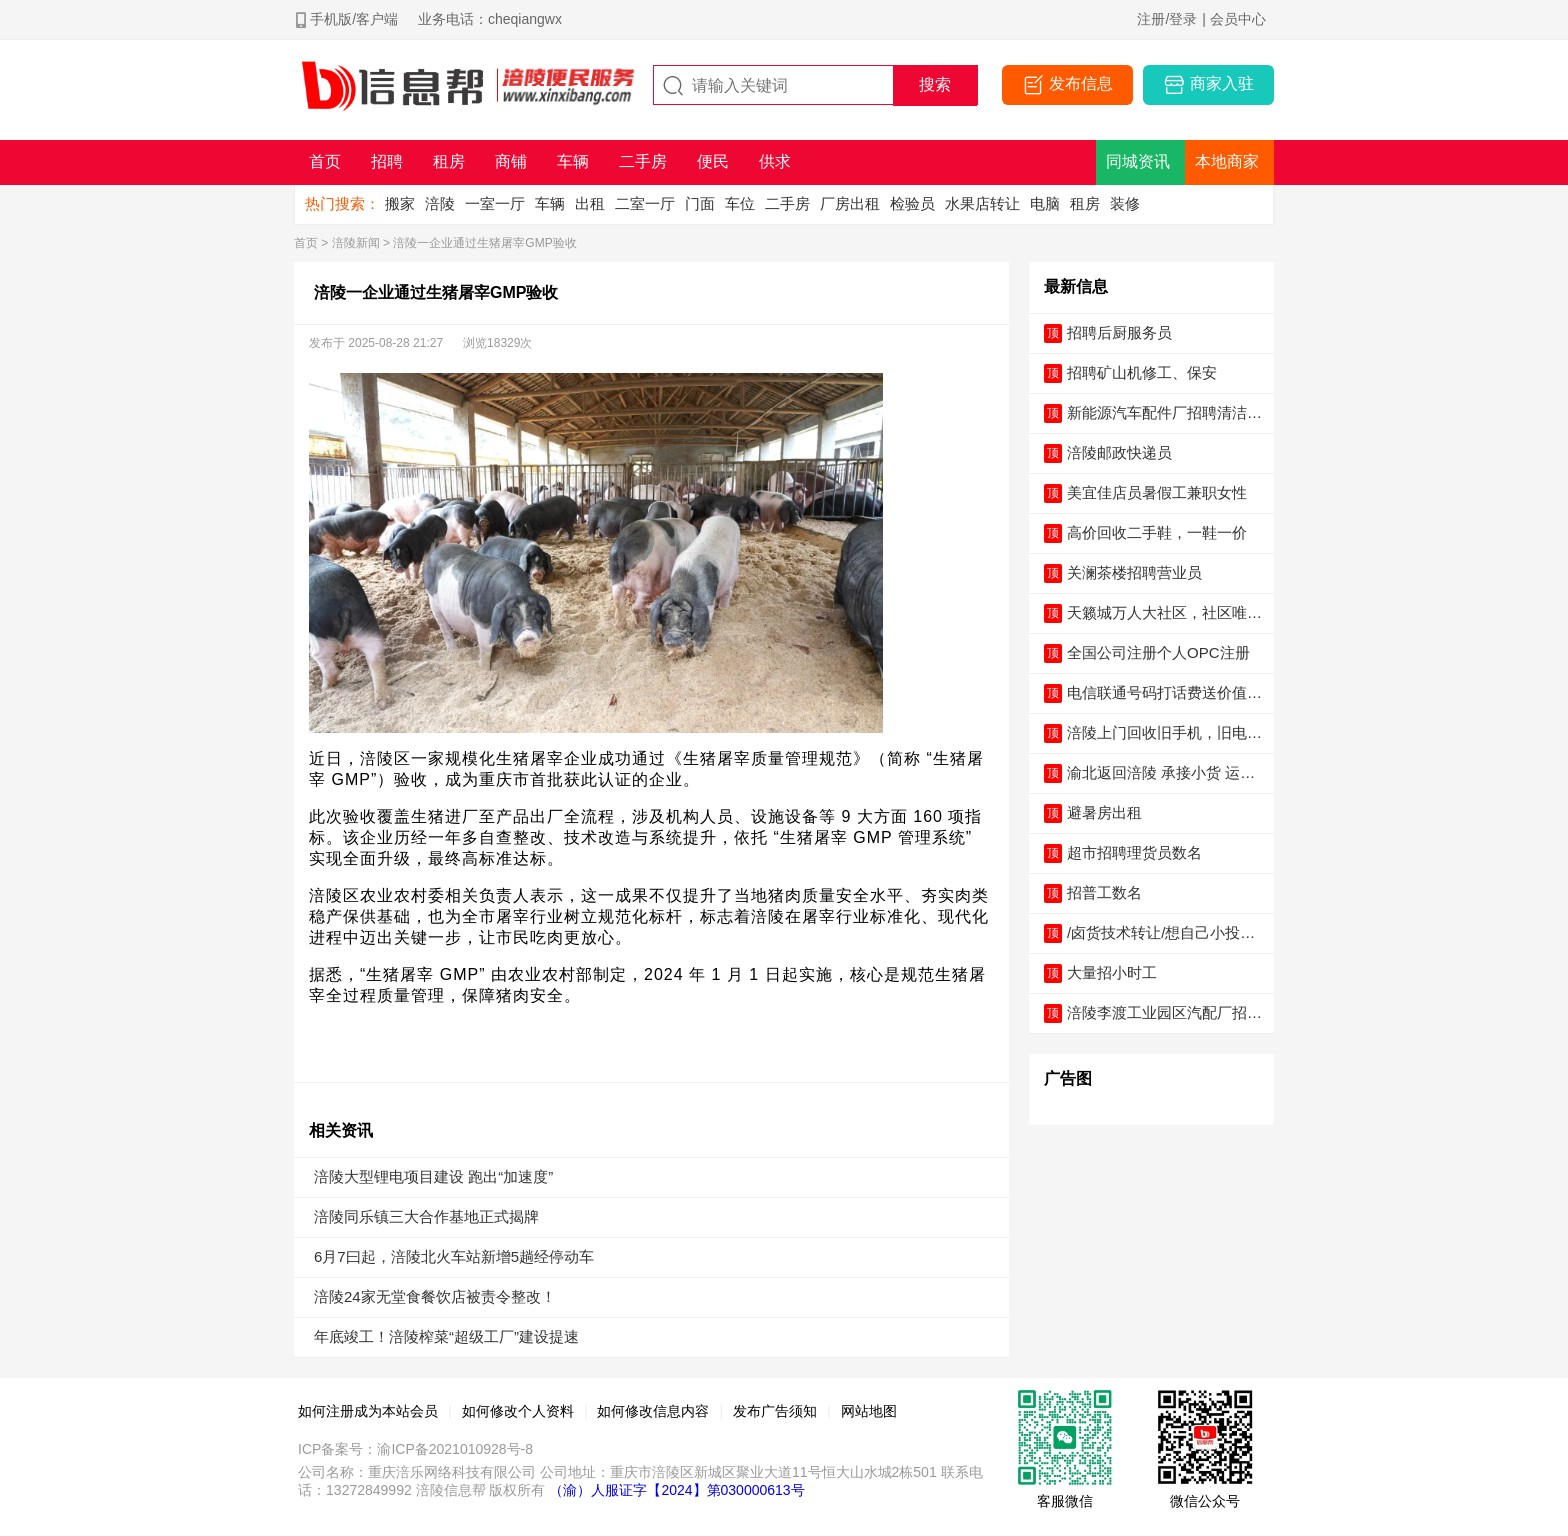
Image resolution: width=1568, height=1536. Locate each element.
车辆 (550, 203)
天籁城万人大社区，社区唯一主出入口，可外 (1164, 613)
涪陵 (440, 203)
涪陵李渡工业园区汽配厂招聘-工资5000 (1157, 1013)
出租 (590, 203)
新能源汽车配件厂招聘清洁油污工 (1164, 413)
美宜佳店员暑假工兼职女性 (1157, 492)
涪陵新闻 (356, 243)
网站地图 (869, 1411)
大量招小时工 (1112, 972)
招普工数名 (1104, 892)
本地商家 (1227, 161)
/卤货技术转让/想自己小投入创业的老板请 (1161, 933)
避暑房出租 (1104, 812)
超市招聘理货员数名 (1134, 852)
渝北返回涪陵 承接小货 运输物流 (1161, 773)
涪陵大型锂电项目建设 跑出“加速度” (433, 1176)
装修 (1125, 203)
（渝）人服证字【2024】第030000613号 (676, 1490)
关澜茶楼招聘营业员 (1134, 572)
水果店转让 (982, 203)
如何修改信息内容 (653, 1411)
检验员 (912, 203)
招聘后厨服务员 (1119, 332)
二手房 (787, 203)
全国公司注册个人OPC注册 (1158, 652)
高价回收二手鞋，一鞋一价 (1157, 532)
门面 (700, 203)
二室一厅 (645, 203)
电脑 (1045, 203)
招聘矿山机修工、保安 (1142, 372)
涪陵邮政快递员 (1119, 452)
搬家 (400, 203)
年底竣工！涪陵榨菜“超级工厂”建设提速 (446, 1336)
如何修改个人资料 (518, 1411)
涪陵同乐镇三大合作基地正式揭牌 (426, 1216)
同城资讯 (1138, 161)
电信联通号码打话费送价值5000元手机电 (1165, 693)
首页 (306, 243)
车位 (740, 203)
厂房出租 (850, 203)
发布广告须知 (775, 1411)
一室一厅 (495, 203)
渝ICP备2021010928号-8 (455, 1449)
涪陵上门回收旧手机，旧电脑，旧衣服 (1157, 733)
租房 (1085, 203)
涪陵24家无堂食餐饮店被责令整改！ (435, 1296)
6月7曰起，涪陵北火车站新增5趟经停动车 (454, 1256)
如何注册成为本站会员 (368, 1411)
